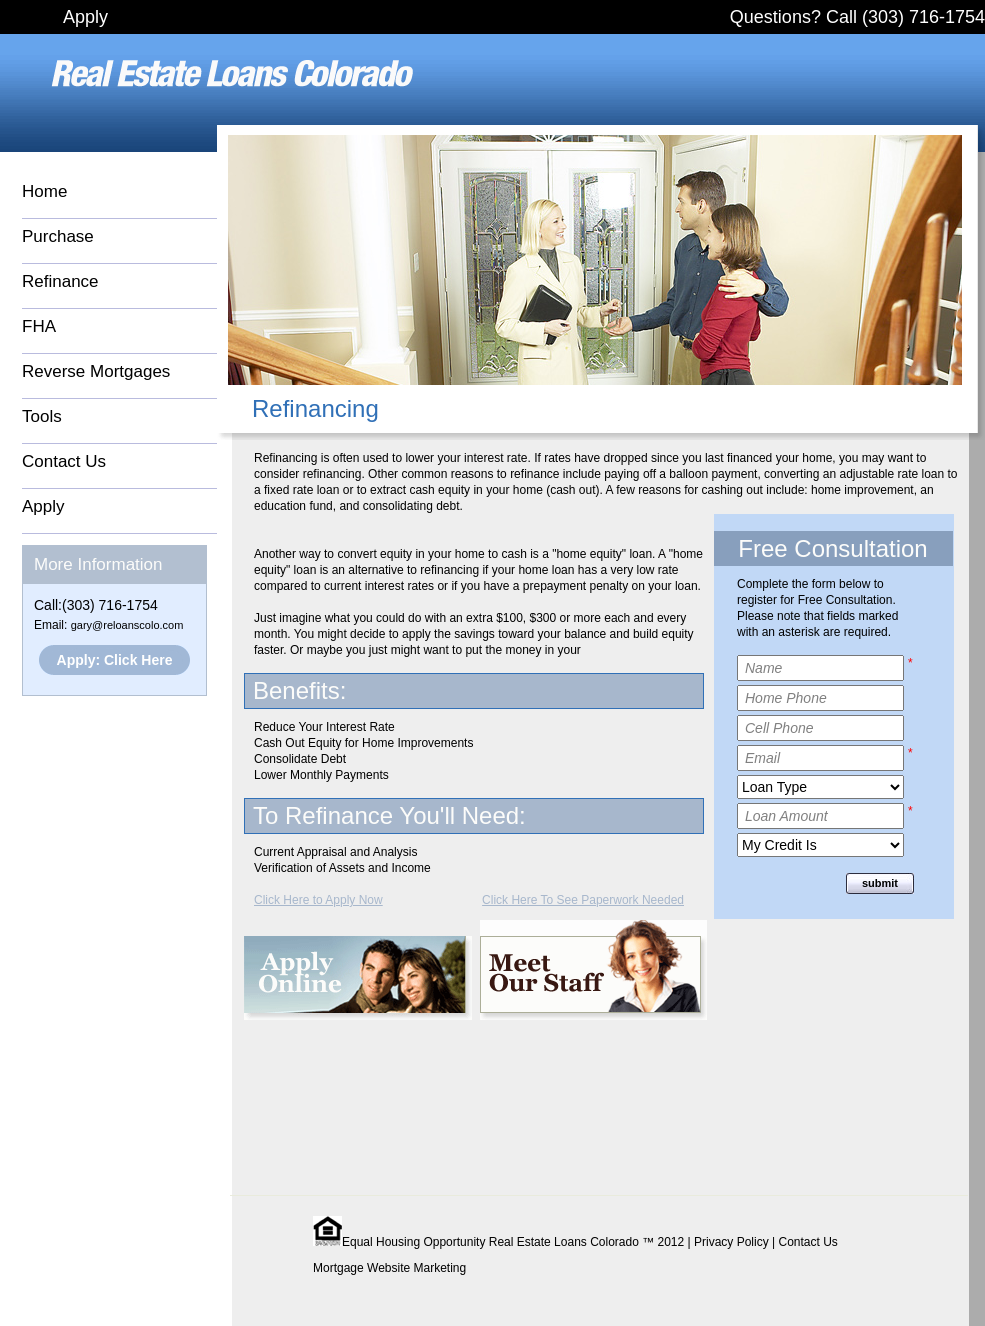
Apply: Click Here (115, 660)
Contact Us (64, 461)
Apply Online (358, 978)
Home (44, 191)
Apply (85, 17)
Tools (42, 416)
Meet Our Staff (593, 970)
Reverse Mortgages (96, 371)
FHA (39, 326)
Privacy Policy (731, 1242)
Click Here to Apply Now (318, 900)
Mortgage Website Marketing (389, 1268)
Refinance (60, 281)
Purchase (58, 236)
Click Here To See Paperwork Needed (583, 900)
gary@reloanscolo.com (127, 625)
